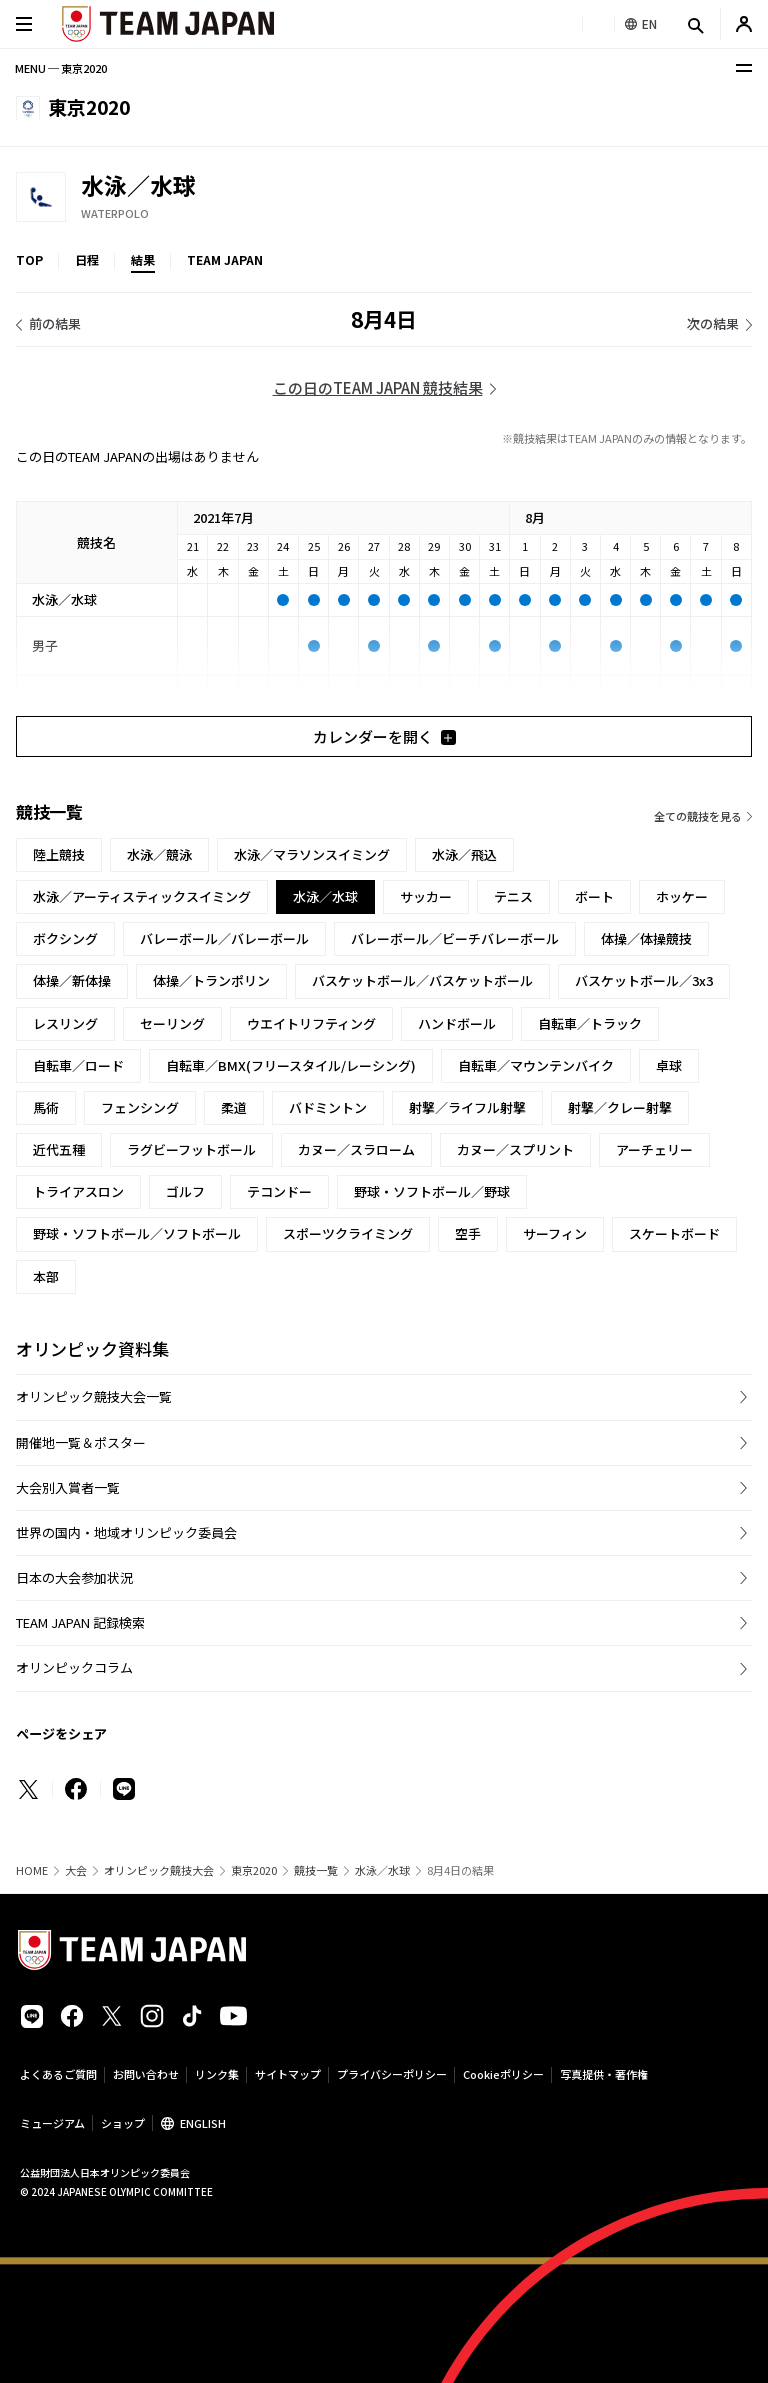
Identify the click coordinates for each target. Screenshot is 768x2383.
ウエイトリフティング (311, 1023)
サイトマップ (288, 2074)
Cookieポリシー (503, 2074)
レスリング (65, 1023)
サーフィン (555, 1233)
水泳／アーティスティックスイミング (142, 896)
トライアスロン (78, 1191)
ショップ (123, 2123)
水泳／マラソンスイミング (312, 854)
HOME (32, 1870)
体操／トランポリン (211, 980)
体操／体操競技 (646, 938)
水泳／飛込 (464, 854)
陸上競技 (59, 854)
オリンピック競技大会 (159, 1870)
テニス (513, 896)
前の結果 (55, 323)
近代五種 (59, 1149)
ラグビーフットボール (191, 1149)
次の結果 (713, 323)
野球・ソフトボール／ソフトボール (137, 1233)
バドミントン (328, 1107)
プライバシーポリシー (392, 2074)
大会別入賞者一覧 (68, 1487)
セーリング (172, 1023)
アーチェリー (654, 1149)
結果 (143, 259)
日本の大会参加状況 (74, 1577)
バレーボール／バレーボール (224, 938)
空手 (468, 1233)
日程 (87, 259)
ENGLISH (203, 2123)
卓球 (669, 1065)
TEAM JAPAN (225, 259)
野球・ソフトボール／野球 (432, 1191)
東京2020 (254, 1870)
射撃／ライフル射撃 (467, 1107)
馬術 (46, 1107)
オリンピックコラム (74, 1667)
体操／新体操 (72, 980)
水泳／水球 (382, 1870)
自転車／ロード (78, 1065)
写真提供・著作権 (604, 2074)
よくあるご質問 (58, 2074)
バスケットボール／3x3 (644, 980)
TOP (29, 259)
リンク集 (217, 2074)
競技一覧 (316, 1870)
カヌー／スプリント (515, 1149)
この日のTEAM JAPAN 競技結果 (378, 387)
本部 (46, 1276)
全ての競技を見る (698, 816)
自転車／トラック (590, 1023)
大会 (76, 1870)
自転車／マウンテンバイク (536, 1065)
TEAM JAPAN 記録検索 (80, 1622)
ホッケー (682, 896)
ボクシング (65, 938)
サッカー (426, 896)
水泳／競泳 (159, 854)
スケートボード (674, 1233)
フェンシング (140, 1107)
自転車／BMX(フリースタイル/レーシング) (291, 1065)
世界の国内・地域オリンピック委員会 (126, 1532)
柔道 (234, 1107)
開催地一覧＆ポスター (81, 1442)
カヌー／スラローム (356, 1149)
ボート (594, 896)
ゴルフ (185, 1191)
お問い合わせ (146, 2074)
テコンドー (279, 1191)
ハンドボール (457, 1023)
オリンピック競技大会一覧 (94, 1396)
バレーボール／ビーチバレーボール (455, 938)
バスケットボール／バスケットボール (422, 980)
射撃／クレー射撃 (620, 1107)
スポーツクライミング (348, 1233)
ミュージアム (52, 2123)
